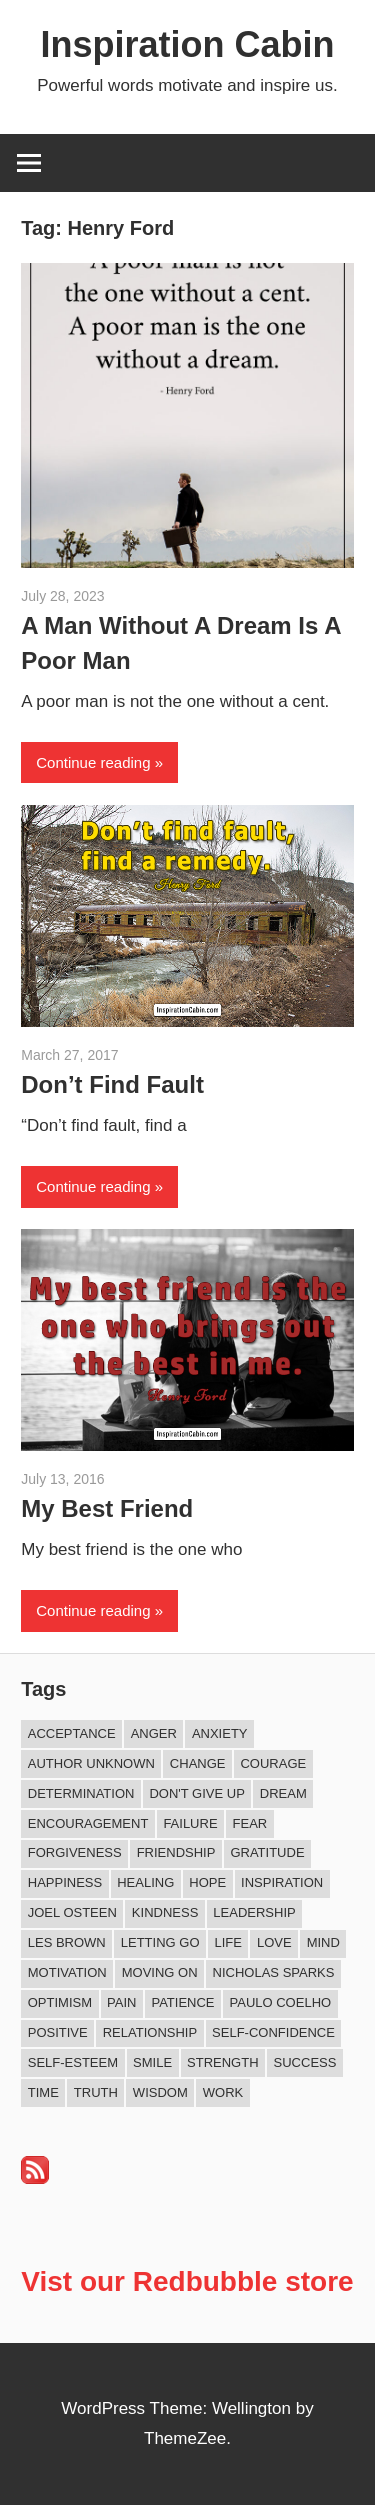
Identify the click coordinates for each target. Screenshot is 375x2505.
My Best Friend (107, 1508)
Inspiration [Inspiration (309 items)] (282, 1882)
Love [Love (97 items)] (274, 1942)
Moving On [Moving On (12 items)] (160, 1972)
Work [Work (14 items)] (223, 2092)
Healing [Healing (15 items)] (145, 1882)
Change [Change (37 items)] (198, 1763)
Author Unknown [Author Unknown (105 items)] (91, 1763)
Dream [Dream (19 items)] (283, 1793)
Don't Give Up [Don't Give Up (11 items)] (196, 1793)
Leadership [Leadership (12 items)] (254, 1912)
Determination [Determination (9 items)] (81, 1793)
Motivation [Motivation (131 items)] (67, 1972)
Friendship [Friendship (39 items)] (176, 1852)
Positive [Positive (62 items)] (58, 2032)
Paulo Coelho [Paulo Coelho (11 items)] (281, 2002)
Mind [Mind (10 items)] (323, 1942)
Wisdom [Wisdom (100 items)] (160, 2092)
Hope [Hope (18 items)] (207, 1882)
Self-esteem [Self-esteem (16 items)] (73, 2062)
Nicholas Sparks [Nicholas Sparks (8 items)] (274, 1972)
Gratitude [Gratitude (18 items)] (267, 1852)
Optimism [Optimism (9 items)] (60, 2002)
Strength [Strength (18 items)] (223, 2062)
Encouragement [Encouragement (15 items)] (88, 1823)
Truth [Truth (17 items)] (96, 2092)
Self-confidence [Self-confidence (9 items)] (273, 2032)
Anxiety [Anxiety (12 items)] (220, 1733)
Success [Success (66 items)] (305, 2062)
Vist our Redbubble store (187, 2281)
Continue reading (93, 762)
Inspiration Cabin (187, 44)
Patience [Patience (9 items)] (182, 2002)
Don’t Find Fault (112, 1084)
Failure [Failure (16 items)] (190, 1823)
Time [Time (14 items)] (43, 2092)
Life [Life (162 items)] (228, 1942)
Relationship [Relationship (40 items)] (150, 2032)
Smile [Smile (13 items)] (152, 2062)
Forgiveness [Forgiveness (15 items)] (75, 1852)
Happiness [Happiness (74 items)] (65, 1882)
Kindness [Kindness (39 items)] (165, 1912)
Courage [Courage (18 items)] (273, 1763)
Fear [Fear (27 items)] (250, 1823)
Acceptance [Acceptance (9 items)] (72, 1733)
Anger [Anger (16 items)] (154, 1733)
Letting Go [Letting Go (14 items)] (160, 1942)
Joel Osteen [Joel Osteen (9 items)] (72, 1912)
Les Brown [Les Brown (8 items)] (67, 1942)
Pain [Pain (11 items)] (121, 2002)
